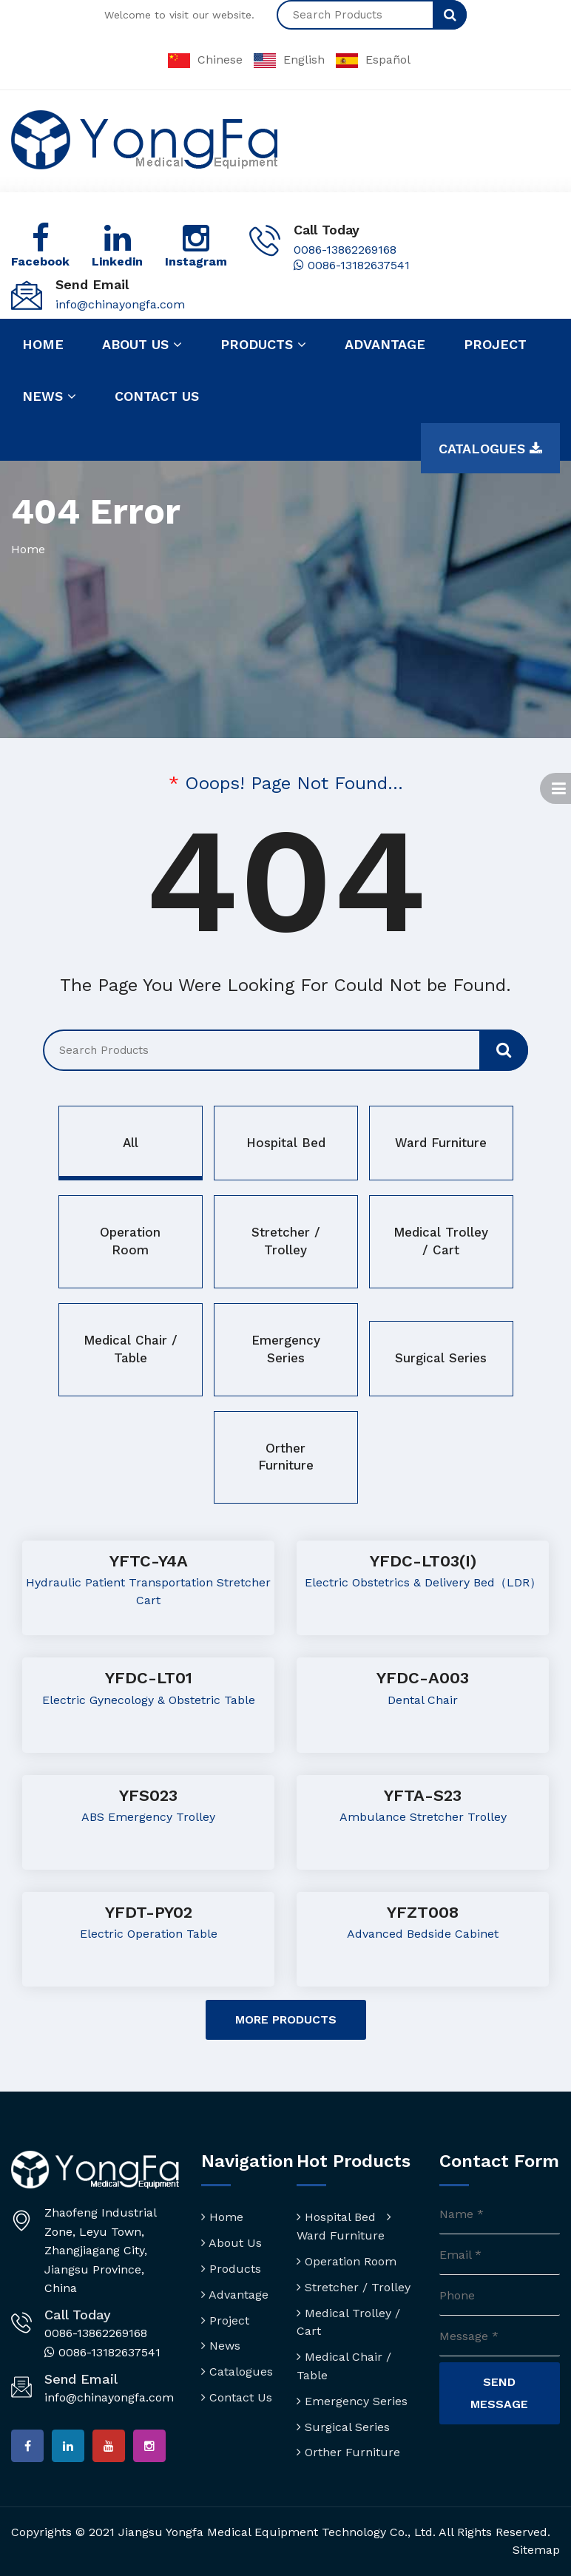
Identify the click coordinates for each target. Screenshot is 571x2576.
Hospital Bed (285, 1142)
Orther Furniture (286, 1457)
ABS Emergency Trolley (148, 1817)
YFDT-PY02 (148, 1912)
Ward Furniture (441, 1142)
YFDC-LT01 (148, 1678)
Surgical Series (441, 1357)
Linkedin (117, 261)
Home (43, 344)
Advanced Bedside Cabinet (423, 1934)
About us (142, 345)
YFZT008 (423, 1912)
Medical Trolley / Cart (440, 1241)
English (289, 60)
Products (263, 345)
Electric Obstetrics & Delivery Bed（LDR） (423, 1582)
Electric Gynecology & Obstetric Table (148, 1700)
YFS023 (148, 1795)
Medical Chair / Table (131, 1349)
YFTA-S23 (423, 1795)
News (49, 396)
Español (373, 60)
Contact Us (236, 2397)
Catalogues (490, 449)
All (130, 1142)
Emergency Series (285, 1349)
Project (495, 344)
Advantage (385, 344)
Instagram (196, 261)
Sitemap (536, 2550)
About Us (231, 2243)
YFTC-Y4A (148, 1561)
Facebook (40, 261)
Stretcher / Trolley (285, 1241)
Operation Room (130, 1241)
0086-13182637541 (352, 265)
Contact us (157, 396)
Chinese (205, 60)
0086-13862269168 (345, 250)
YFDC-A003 (422, 1678)
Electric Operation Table (148, 1934)
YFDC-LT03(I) (423, 1561)
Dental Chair (423, 1700)
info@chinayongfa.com (120, 304)
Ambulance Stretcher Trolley (423, 1817)
